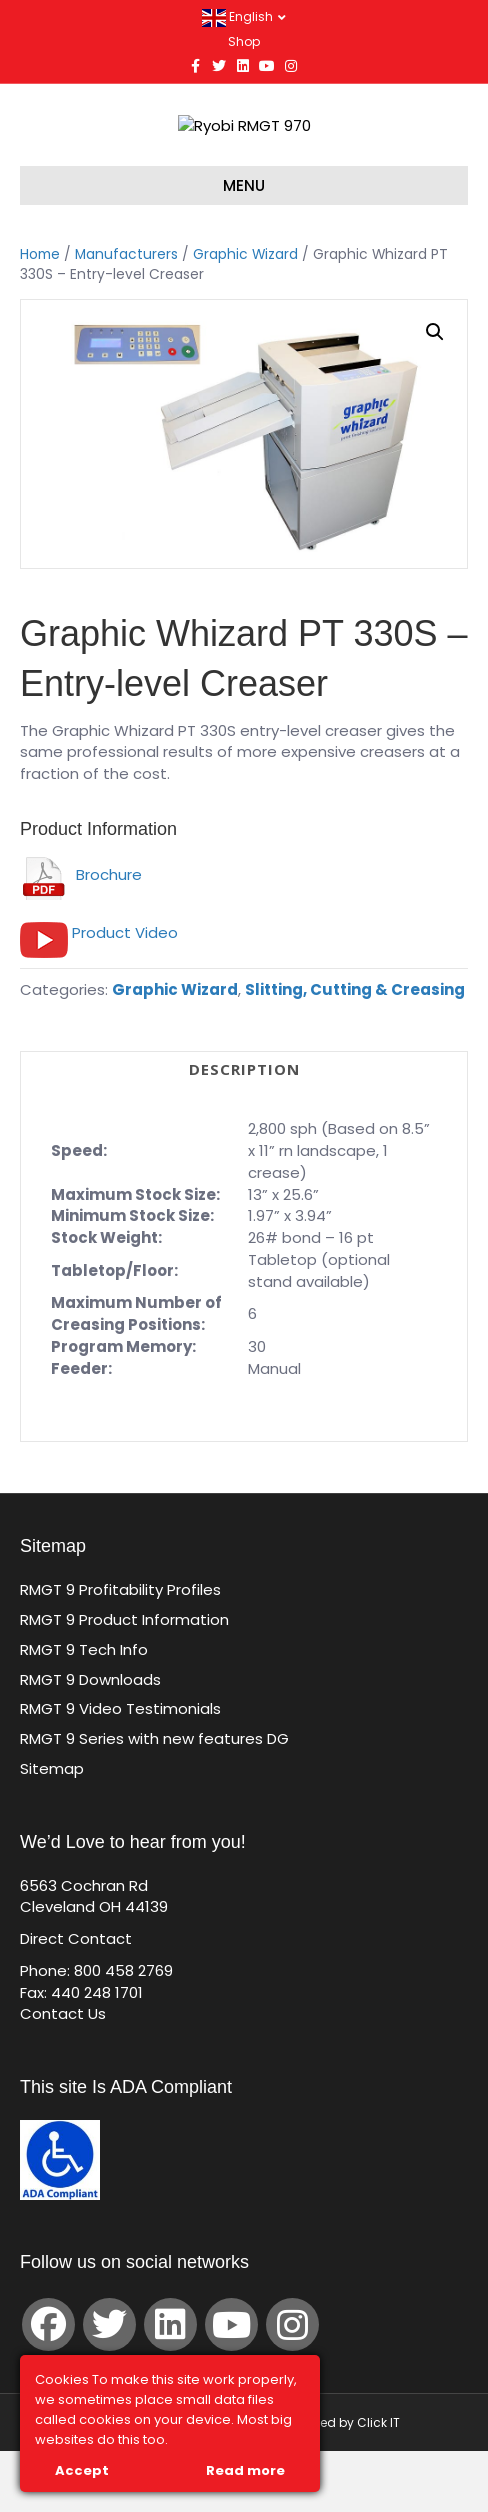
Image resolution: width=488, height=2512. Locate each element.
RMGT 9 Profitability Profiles (120, 1650)
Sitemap (52, 1829)
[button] (435, 393)
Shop (244, 41)
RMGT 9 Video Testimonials (120, 1769)
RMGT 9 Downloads (90, 1740)
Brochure (81, 935)
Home (40, 315)
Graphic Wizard (245, 315)
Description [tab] (244, 1130)
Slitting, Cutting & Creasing (355, 1050)
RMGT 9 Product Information (124, 1680)
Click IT (378, 2483)
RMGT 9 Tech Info (84, 1710)
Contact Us (63, 2074)
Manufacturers (126, 315)
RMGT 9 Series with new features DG (154, 1799)
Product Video (125, 993)
